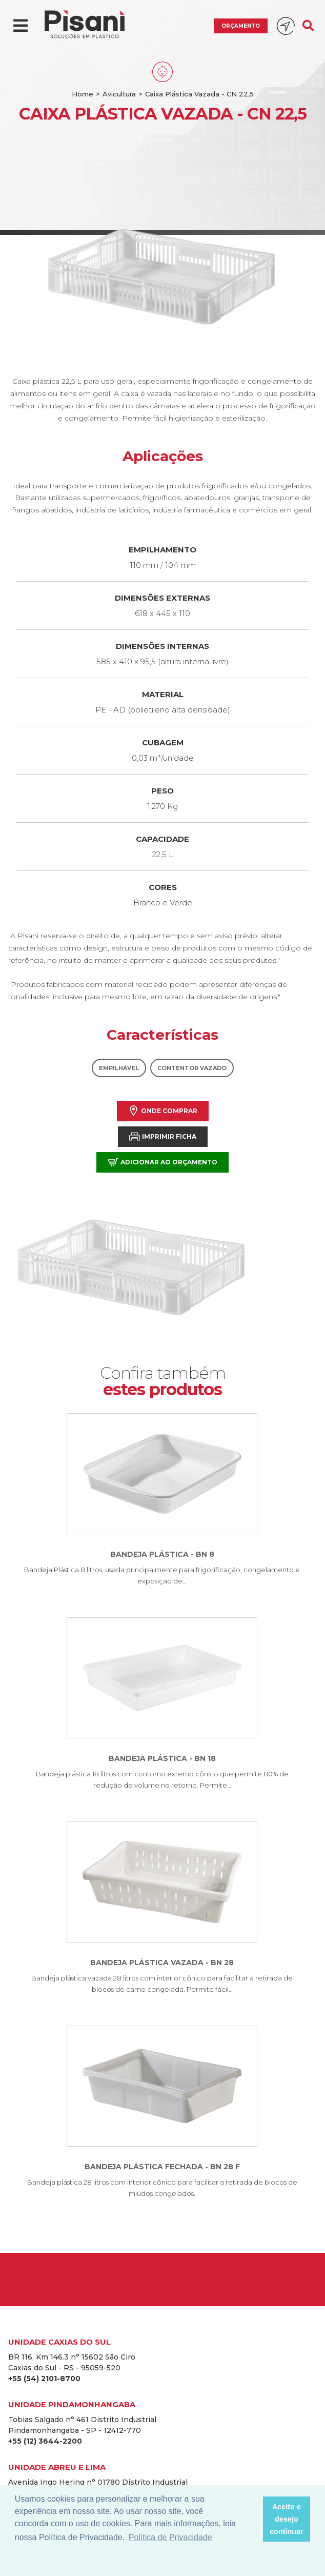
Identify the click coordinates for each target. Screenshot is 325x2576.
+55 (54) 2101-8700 (44, 2378)
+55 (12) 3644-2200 (45, 2441)
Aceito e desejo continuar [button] (286, 2519)
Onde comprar (162, 1110)
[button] (252, 2519)
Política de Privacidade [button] (170, 2537)
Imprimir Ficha (162, 1136)
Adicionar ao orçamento (162, 1162)
